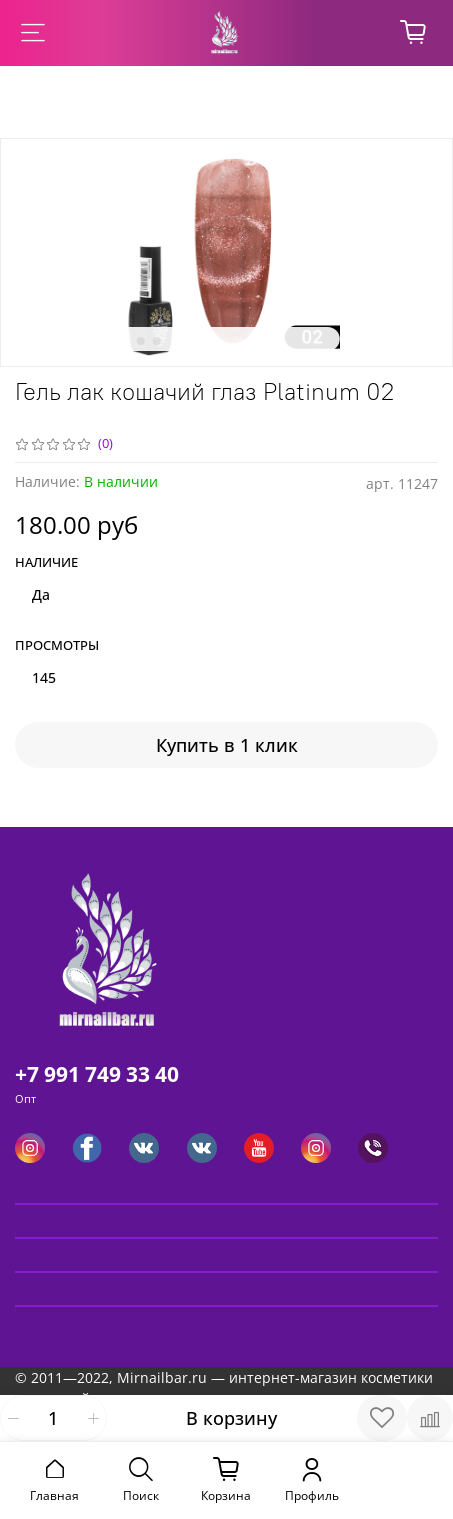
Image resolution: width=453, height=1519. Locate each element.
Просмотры (57, 646)
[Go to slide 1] (124, 341)
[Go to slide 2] (140, 341)
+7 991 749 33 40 (97, 1074)
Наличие (46, 563)
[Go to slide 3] (156, 341)
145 (44, 677)
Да (41, 594)
